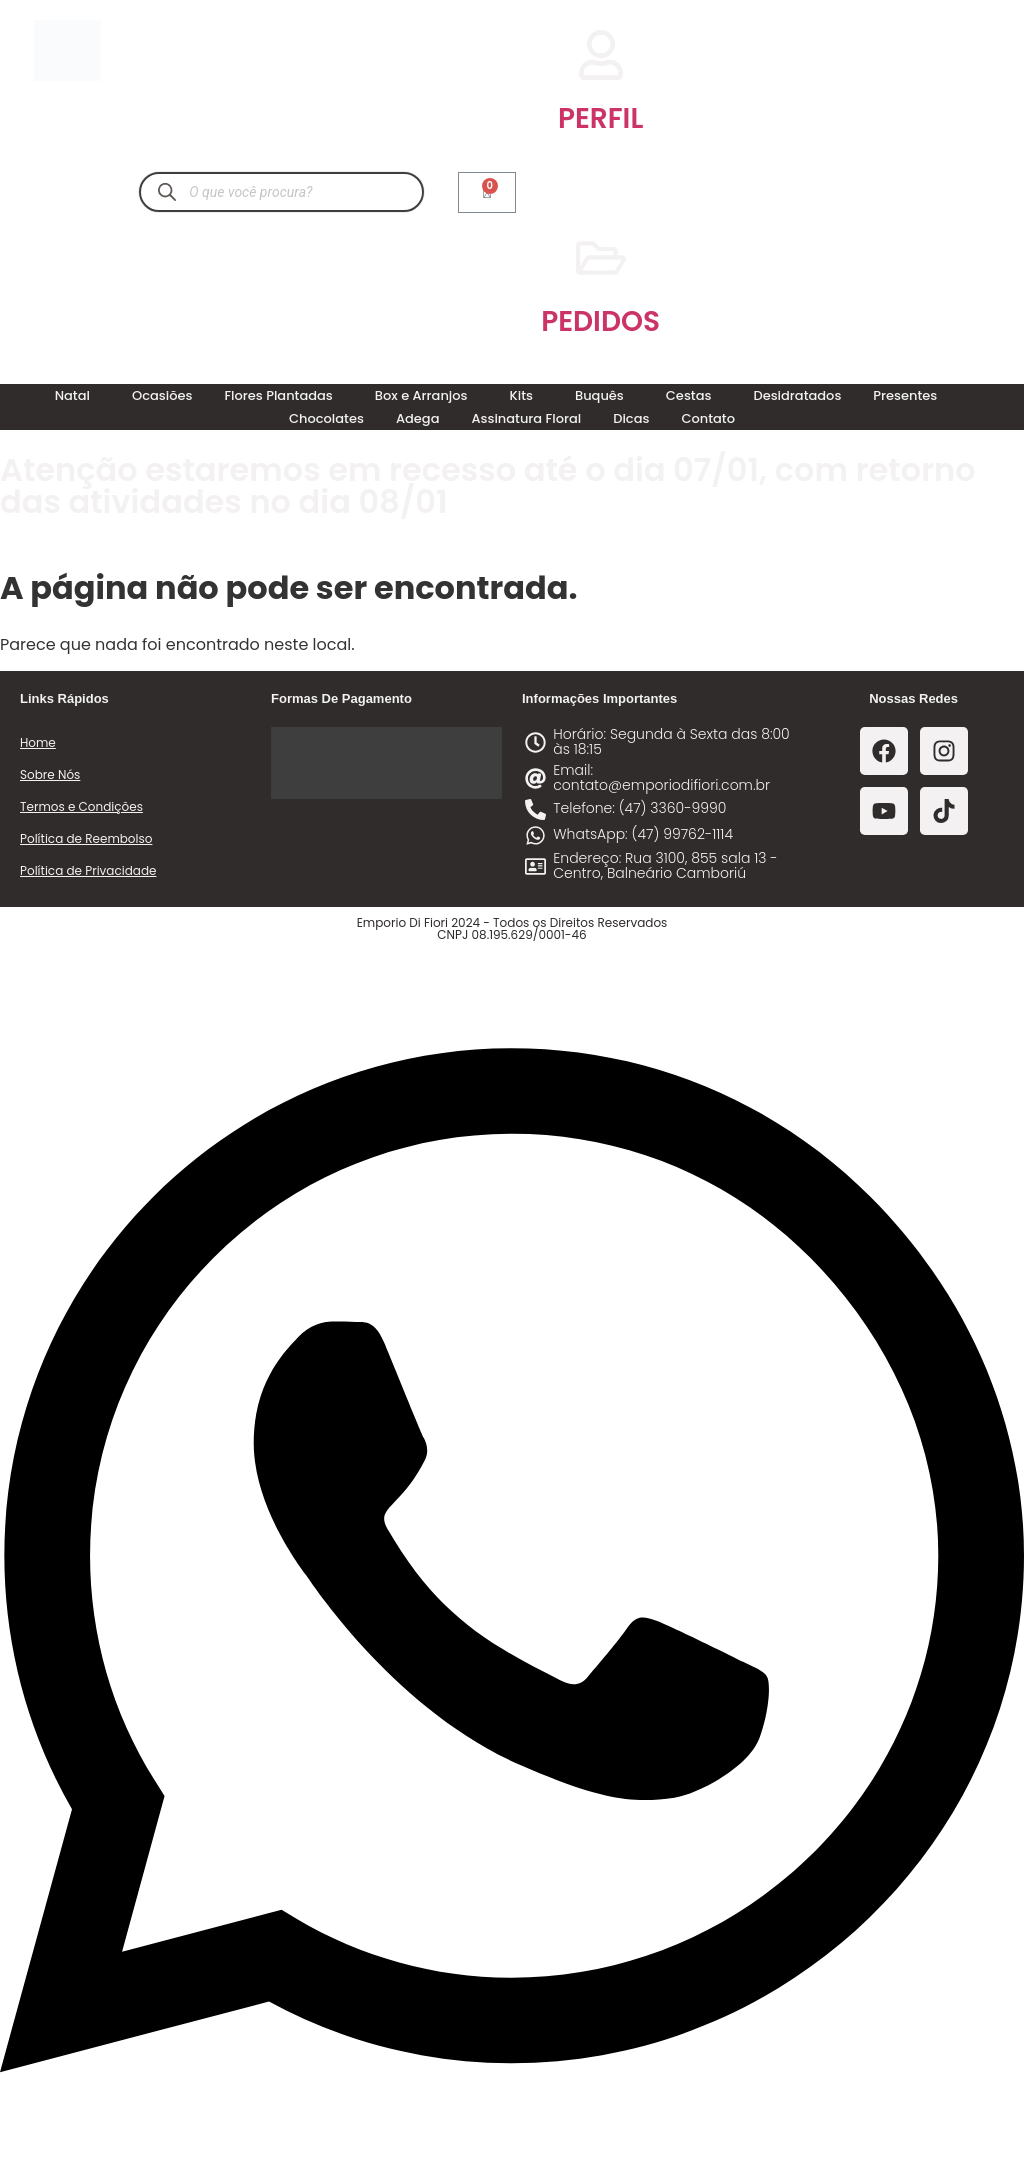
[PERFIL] (601, 55)
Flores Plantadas (278, 395)
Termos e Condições (81, 806)
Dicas (631, 418)
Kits (521, 395)
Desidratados (797, 395)
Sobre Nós (50, 774)
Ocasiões (162, 395)
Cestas (689, 395)
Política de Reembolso (86, 838)
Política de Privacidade (88, 870)
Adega (418, 418)
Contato (708, 418)
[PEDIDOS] (601, 258)
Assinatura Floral (526, 418)
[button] (77, 395)
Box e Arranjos (421, 395)
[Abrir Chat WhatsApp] (512, 2139)
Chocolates (326, 418)
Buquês (599, 395)
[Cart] (487, 192)
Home (38, 742)
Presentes (905, 395)
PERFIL (600, 118)
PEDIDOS (600, 321)
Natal (72, 395)
